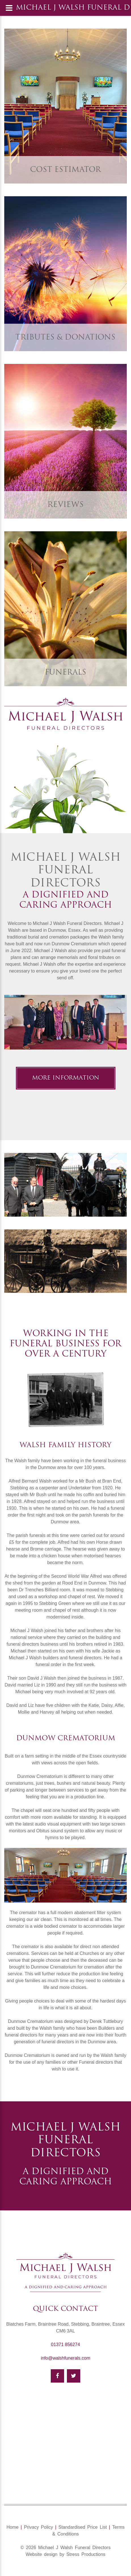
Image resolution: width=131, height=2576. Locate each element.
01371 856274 (65, 2344)
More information (65, 1078)
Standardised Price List (82, 2527)
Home (13, 2527)
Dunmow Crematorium (65, 1738)
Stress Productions (85, 2554)
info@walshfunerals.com (65, 2358)
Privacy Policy (38, 2527)
